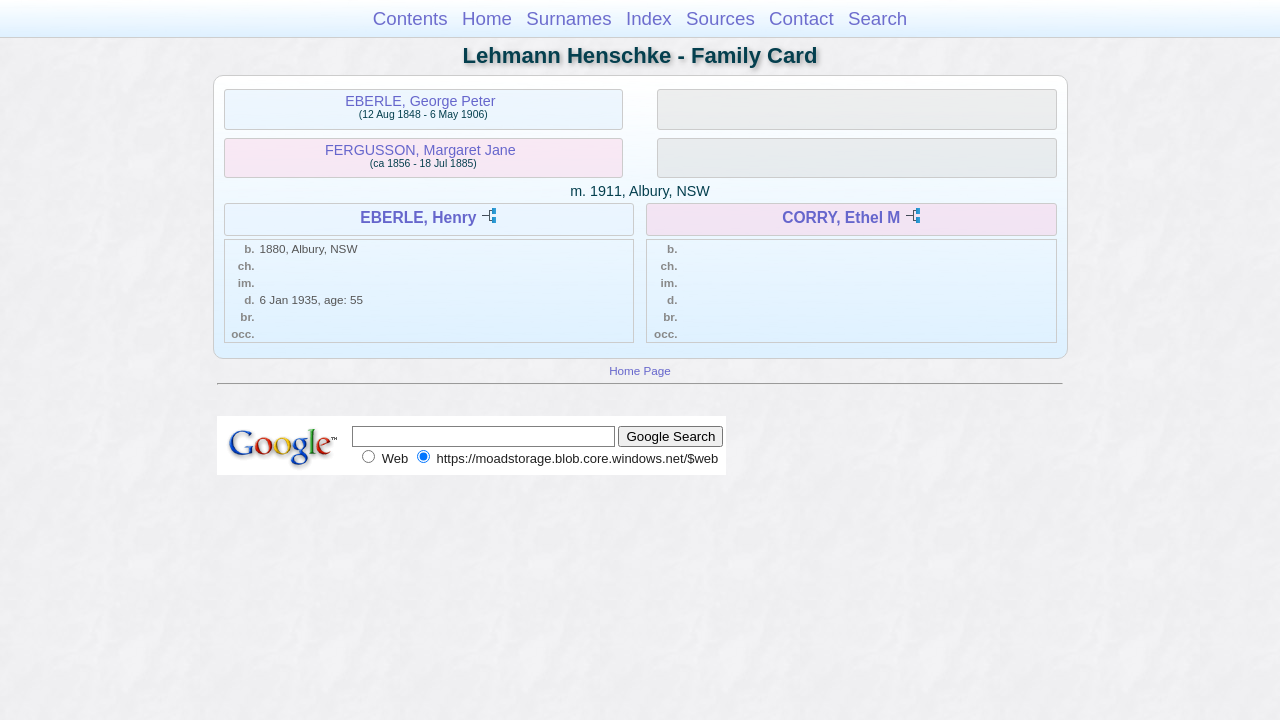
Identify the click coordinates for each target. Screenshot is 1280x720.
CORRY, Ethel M (841, 217)
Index (649, 18)
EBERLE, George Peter (420, 101)
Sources (720, 18)
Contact (801, 18)
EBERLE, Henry (418, 217)
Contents (410, 18)
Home (487, 18)
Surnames (568, 18)
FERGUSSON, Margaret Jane (420, 150)
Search (877, 18)
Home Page (640, 370)
